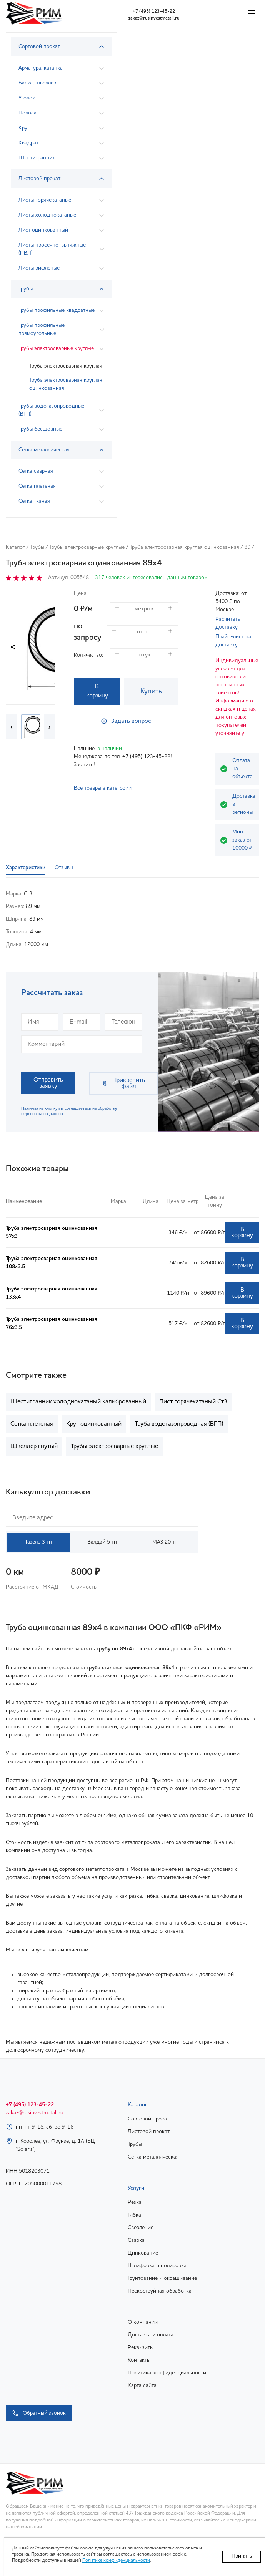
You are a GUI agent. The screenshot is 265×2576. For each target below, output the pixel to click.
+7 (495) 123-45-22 (154, 11)
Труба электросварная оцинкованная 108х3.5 (51, 1262)
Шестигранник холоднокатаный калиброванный (78, 1402)
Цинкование (143, 2253)
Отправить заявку (48, 1083)
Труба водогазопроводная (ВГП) (179, 1424)
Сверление (140, 2227)
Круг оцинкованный (94, 1424)
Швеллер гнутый (34, 1446)
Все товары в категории (103, 788)
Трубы (37, 547)
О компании (143, 2322)
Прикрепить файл (123, 1083)
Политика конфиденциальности (167, 2373)
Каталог (15, 547)
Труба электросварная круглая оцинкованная (65, 384)
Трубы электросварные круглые (87, 547)
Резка (135, 2202)
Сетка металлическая (153, 2157)
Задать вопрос (126, 721)
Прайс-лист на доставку (233, 641)
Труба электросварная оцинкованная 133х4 (51, 1293)
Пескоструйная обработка (160, 2291)
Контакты (139, 2360)
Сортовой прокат (148, 2119)
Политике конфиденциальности (116, 2560)
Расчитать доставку (227, 623)
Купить (151, 691)
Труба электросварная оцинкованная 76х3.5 (51, 1323)
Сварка (136, 2240)
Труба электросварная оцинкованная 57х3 (51, 1232)
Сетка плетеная (31, 1424)
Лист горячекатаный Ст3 (193, 1402)
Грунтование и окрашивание (162, 2278)
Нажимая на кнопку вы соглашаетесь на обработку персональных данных (69, 1111)
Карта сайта (142, 2385)
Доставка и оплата (150, 2334)
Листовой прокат (149, 2131)
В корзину (97, 691)
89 (247, 547)
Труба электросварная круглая (65, 366)
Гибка (134, 2215)
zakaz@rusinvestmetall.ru (154, 18)
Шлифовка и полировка (157, 2265)
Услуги (136, 2188)
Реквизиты (140, 2347)
